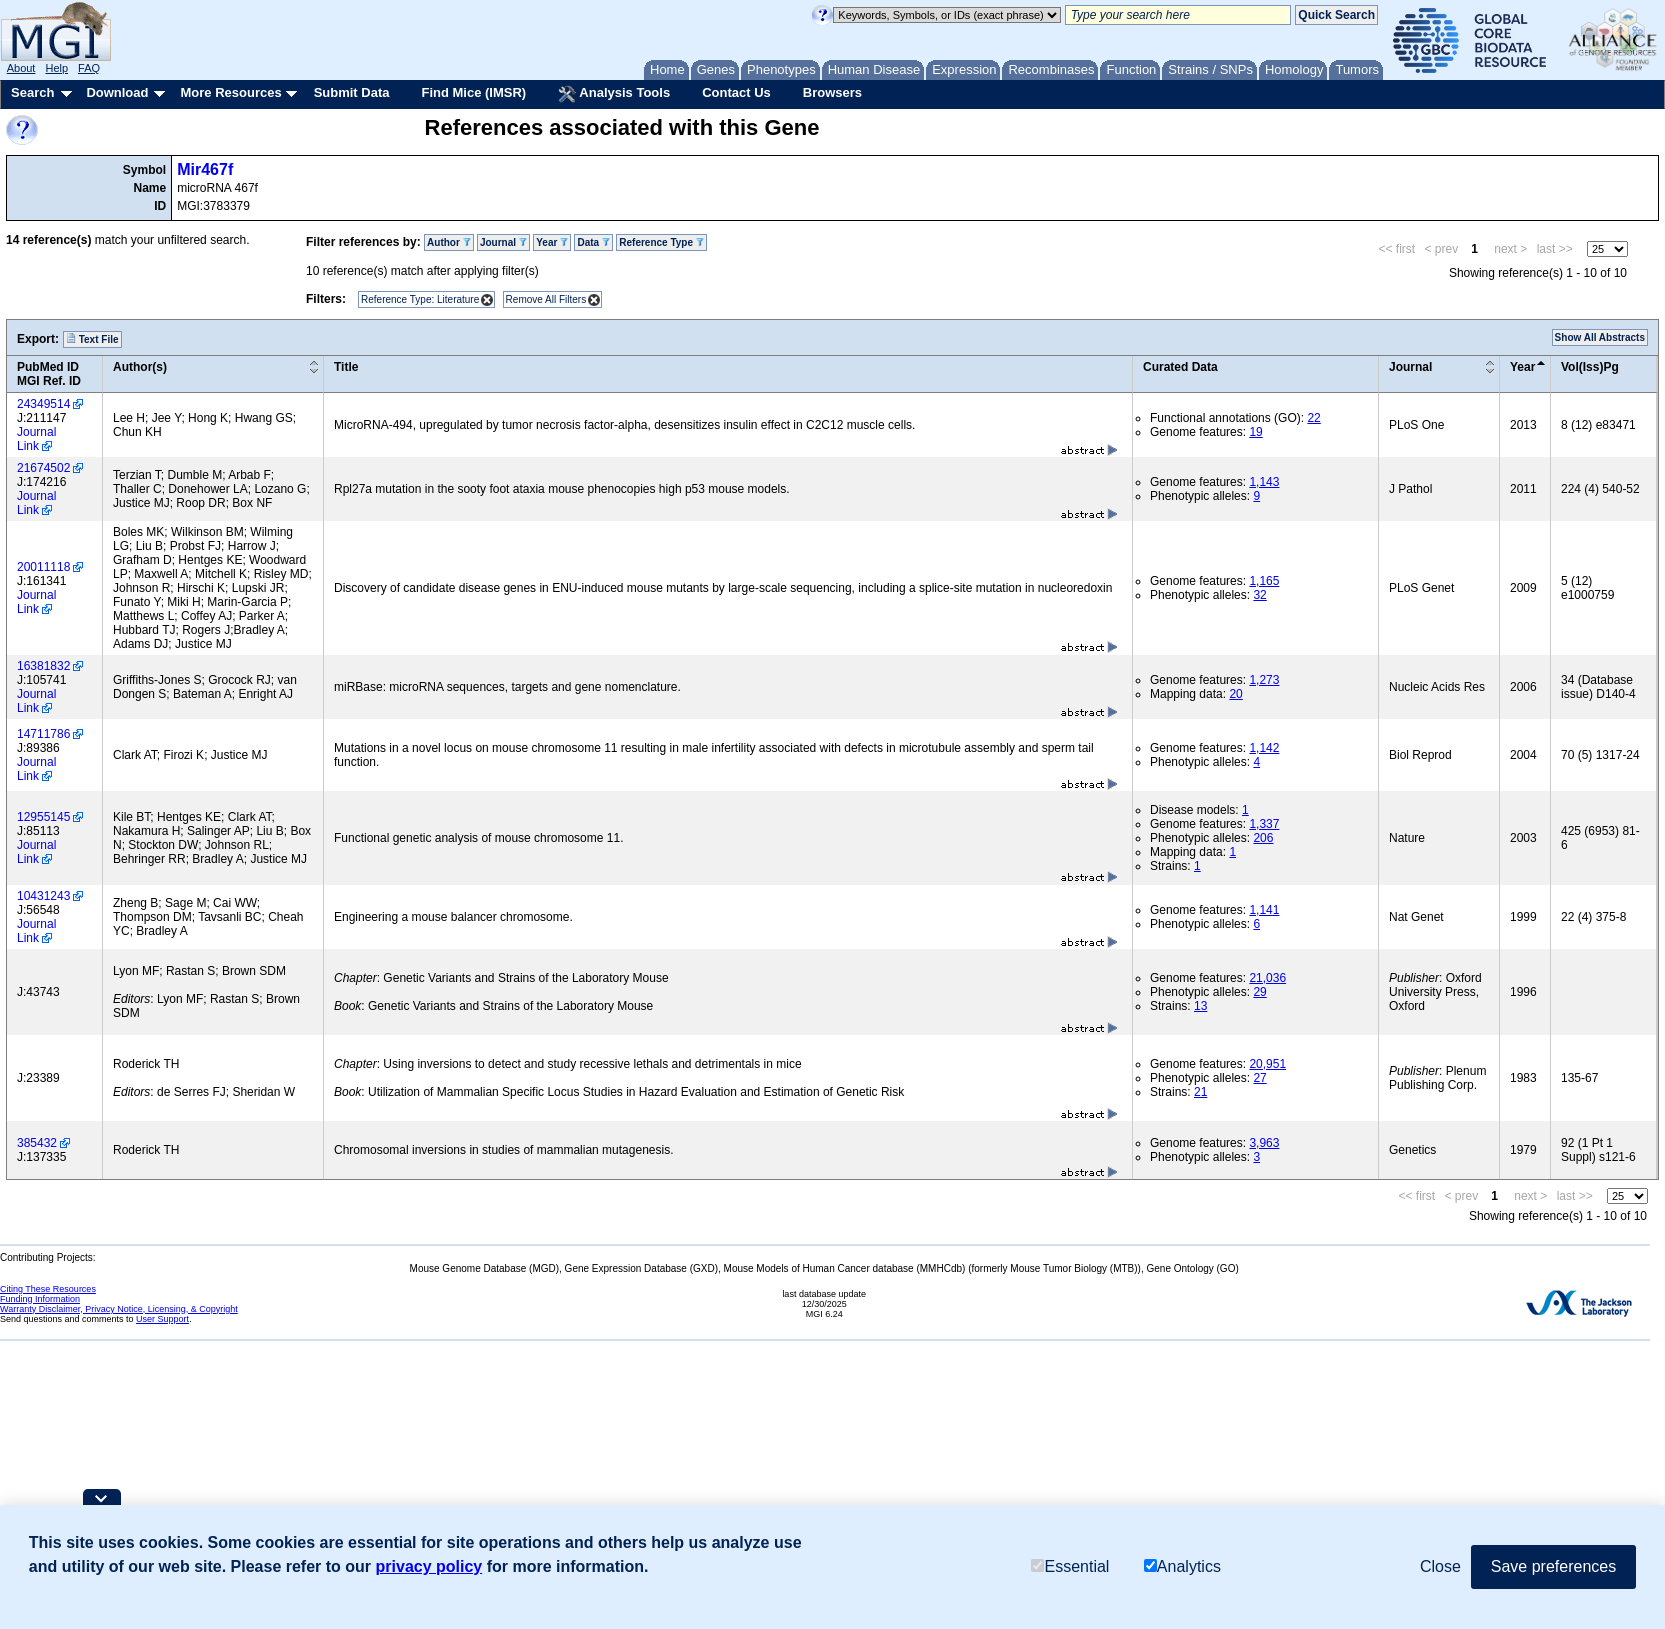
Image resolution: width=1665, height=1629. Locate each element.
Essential (1070, 1568)
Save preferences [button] (1553, 1567)
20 (1235, 694)
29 (1259, 992)
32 (1259, 595)
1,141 (1264, 910)
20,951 (1267, 1064)
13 (1200, 1006)
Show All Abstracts (1600, 337)
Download (117, 92)
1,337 (1264, 824)
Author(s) (140, 367)
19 (1255, 432)
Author (449, 242)
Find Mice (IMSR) (473, 92)
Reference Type (661, 242)
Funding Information (40, 1299)
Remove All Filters (546, 299)
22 (1313, 418)
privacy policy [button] (429, 1567)
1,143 (1264, 482)
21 (1200, 1092)
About (21, 68)
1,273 (1264, 680)
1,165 (1264, 581)
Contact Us (736, 92)
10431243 (43, 896)
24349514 (43, 404)
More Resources (230, 92)
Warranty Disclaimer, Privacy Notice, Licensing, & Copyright (119, 1309)
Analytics (1182, 1568)
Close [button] (1440, 1567)
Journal (503, 242)
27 (1259, 1078)
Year (552, 242)
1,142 (1264, 748)
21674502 (43, 468)
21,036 (1267, 978)
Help (56, 68)
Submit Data (352, 92)
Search (32, 92)
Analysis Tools (614, 94)
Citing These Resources (48, 1289)
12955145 (43, 817)
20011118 (43, 567)
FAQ (89, 68)
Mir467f (205, 169)
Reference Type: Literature (420, 299)
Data (593, 242)
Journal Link (36, 439)
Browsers (832, 92)
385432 (37, 1143)
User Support (162, 1319)
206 (1263, 838)
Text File (92, 339)
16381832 (43, 666)
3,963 (1264, 1143)
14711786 (43, 734)
